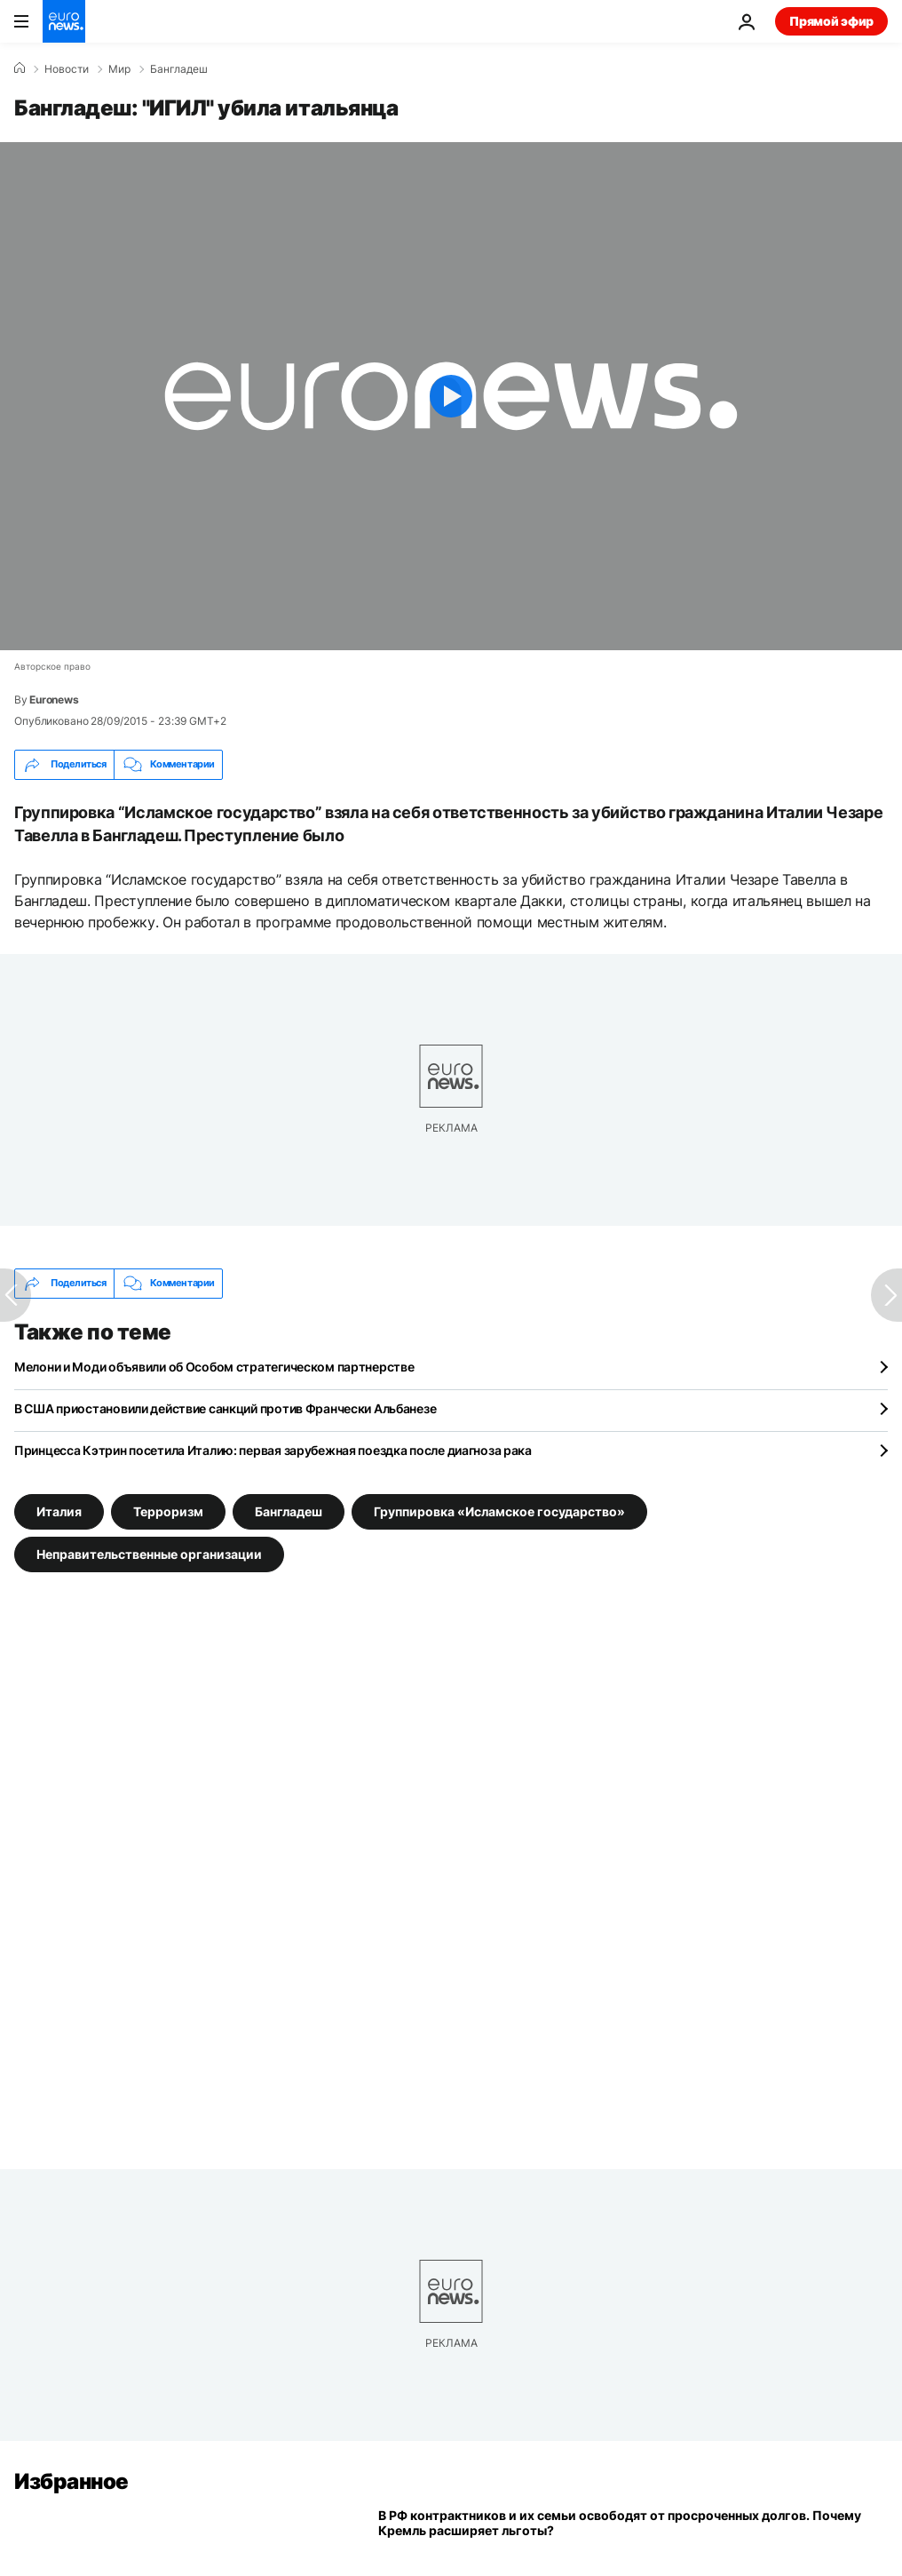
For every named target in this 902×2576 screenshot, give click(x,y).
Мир (119, 69)
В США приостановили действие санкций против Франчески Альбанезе (225, 1408)
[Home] (19, 68)
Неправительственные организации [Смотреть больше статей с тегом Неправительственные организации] (149, 1553)
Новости (66, 69)
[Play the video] (451, 396)
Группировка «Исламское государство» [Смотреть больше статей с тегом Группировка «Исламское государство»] (499, 1510)
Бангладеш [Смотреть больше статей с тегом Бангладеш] (288, 1510)
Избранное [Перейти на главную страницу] (71, 2481)
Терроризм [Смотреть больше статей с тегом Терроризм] (168, 1510)
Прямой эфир (831, 20)
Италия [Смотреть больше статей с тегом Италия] (59, 1510)
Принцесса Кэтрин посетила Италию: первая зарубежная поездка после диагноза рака (273, 1450)
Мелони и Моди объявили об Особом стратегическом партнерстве (214, 1366)
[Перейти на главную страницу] (64, 21)
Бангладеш (179, 69)
